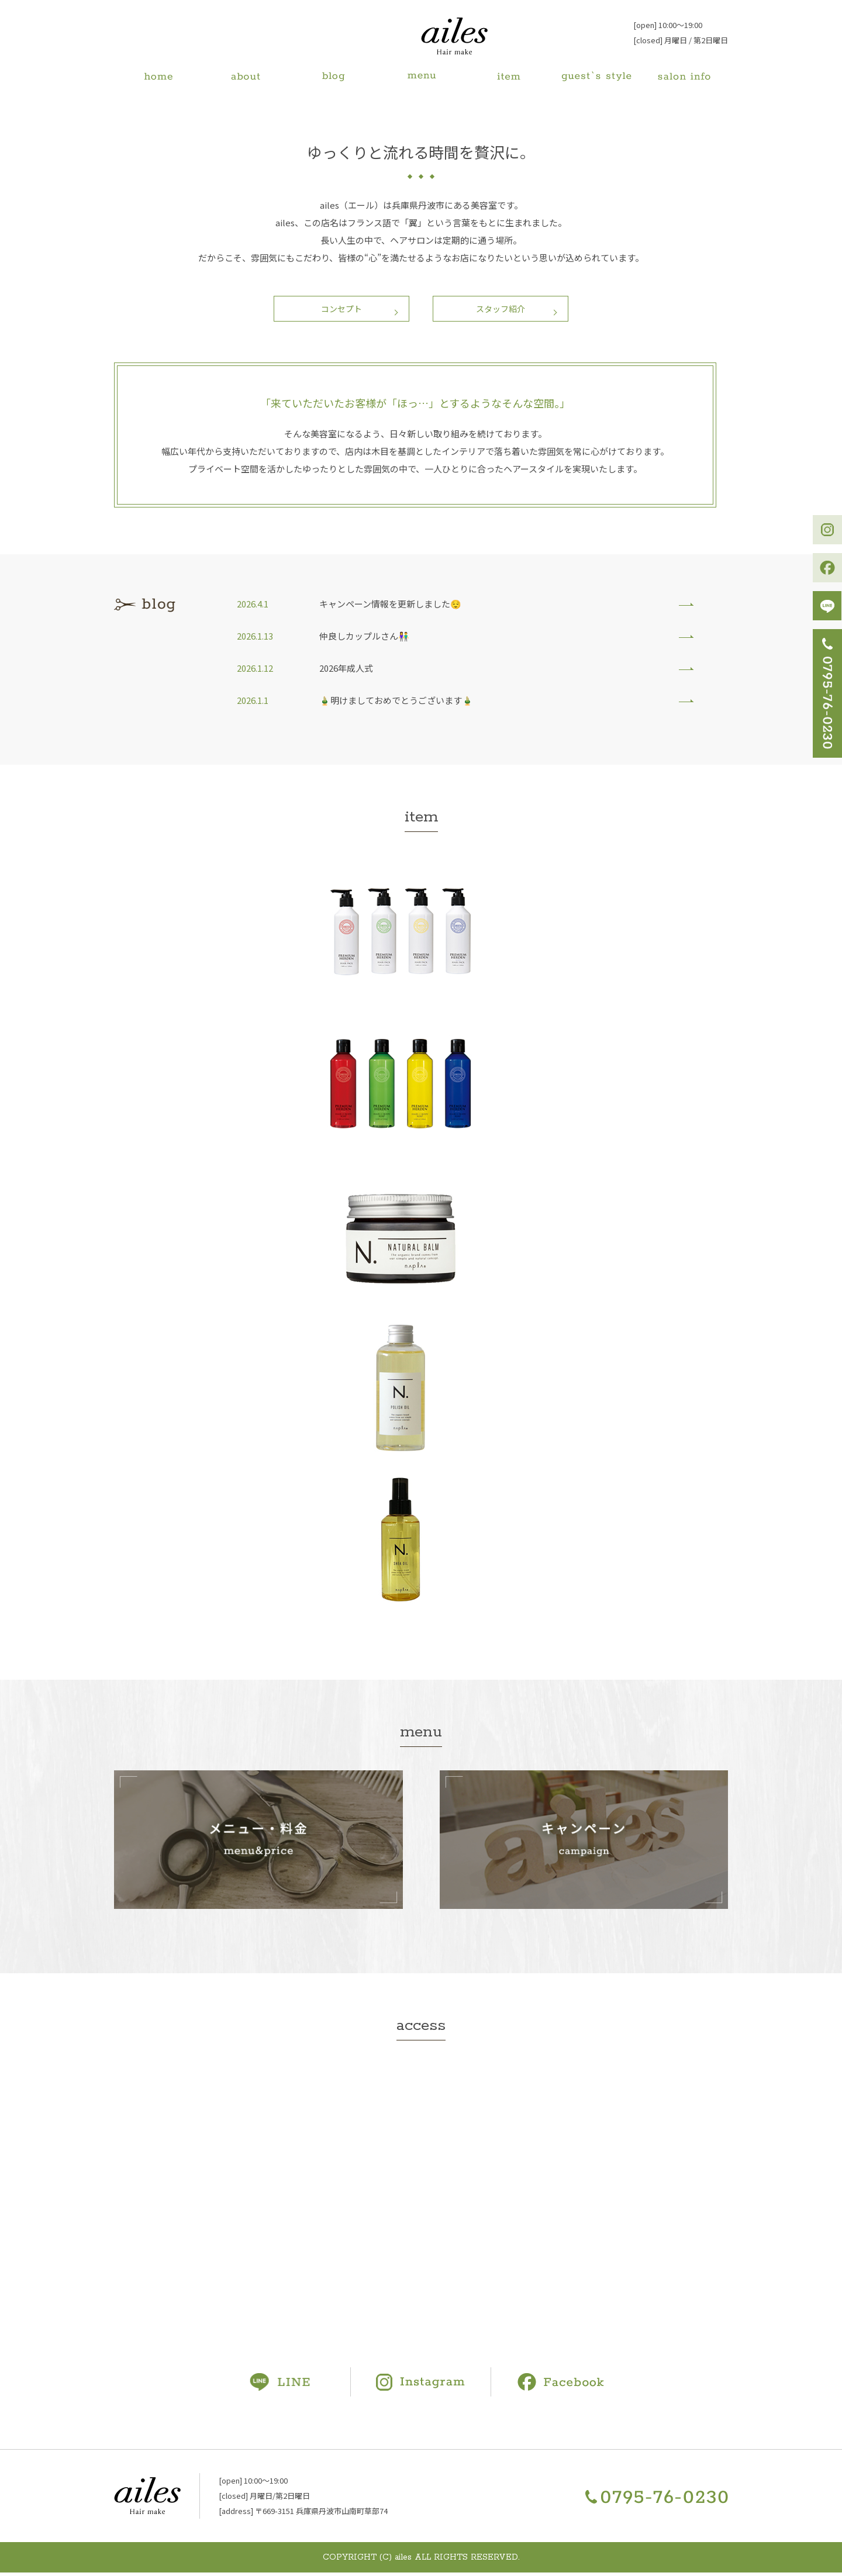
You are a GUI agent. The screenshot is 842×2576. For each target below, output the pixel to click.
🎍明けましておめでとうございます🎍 (396, 703)
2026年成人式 (346, 671)
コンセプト (336, 310)
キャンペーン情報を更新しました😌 (390, 607)
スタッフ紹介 (505, 310)
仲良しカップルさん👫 (364, 639)
